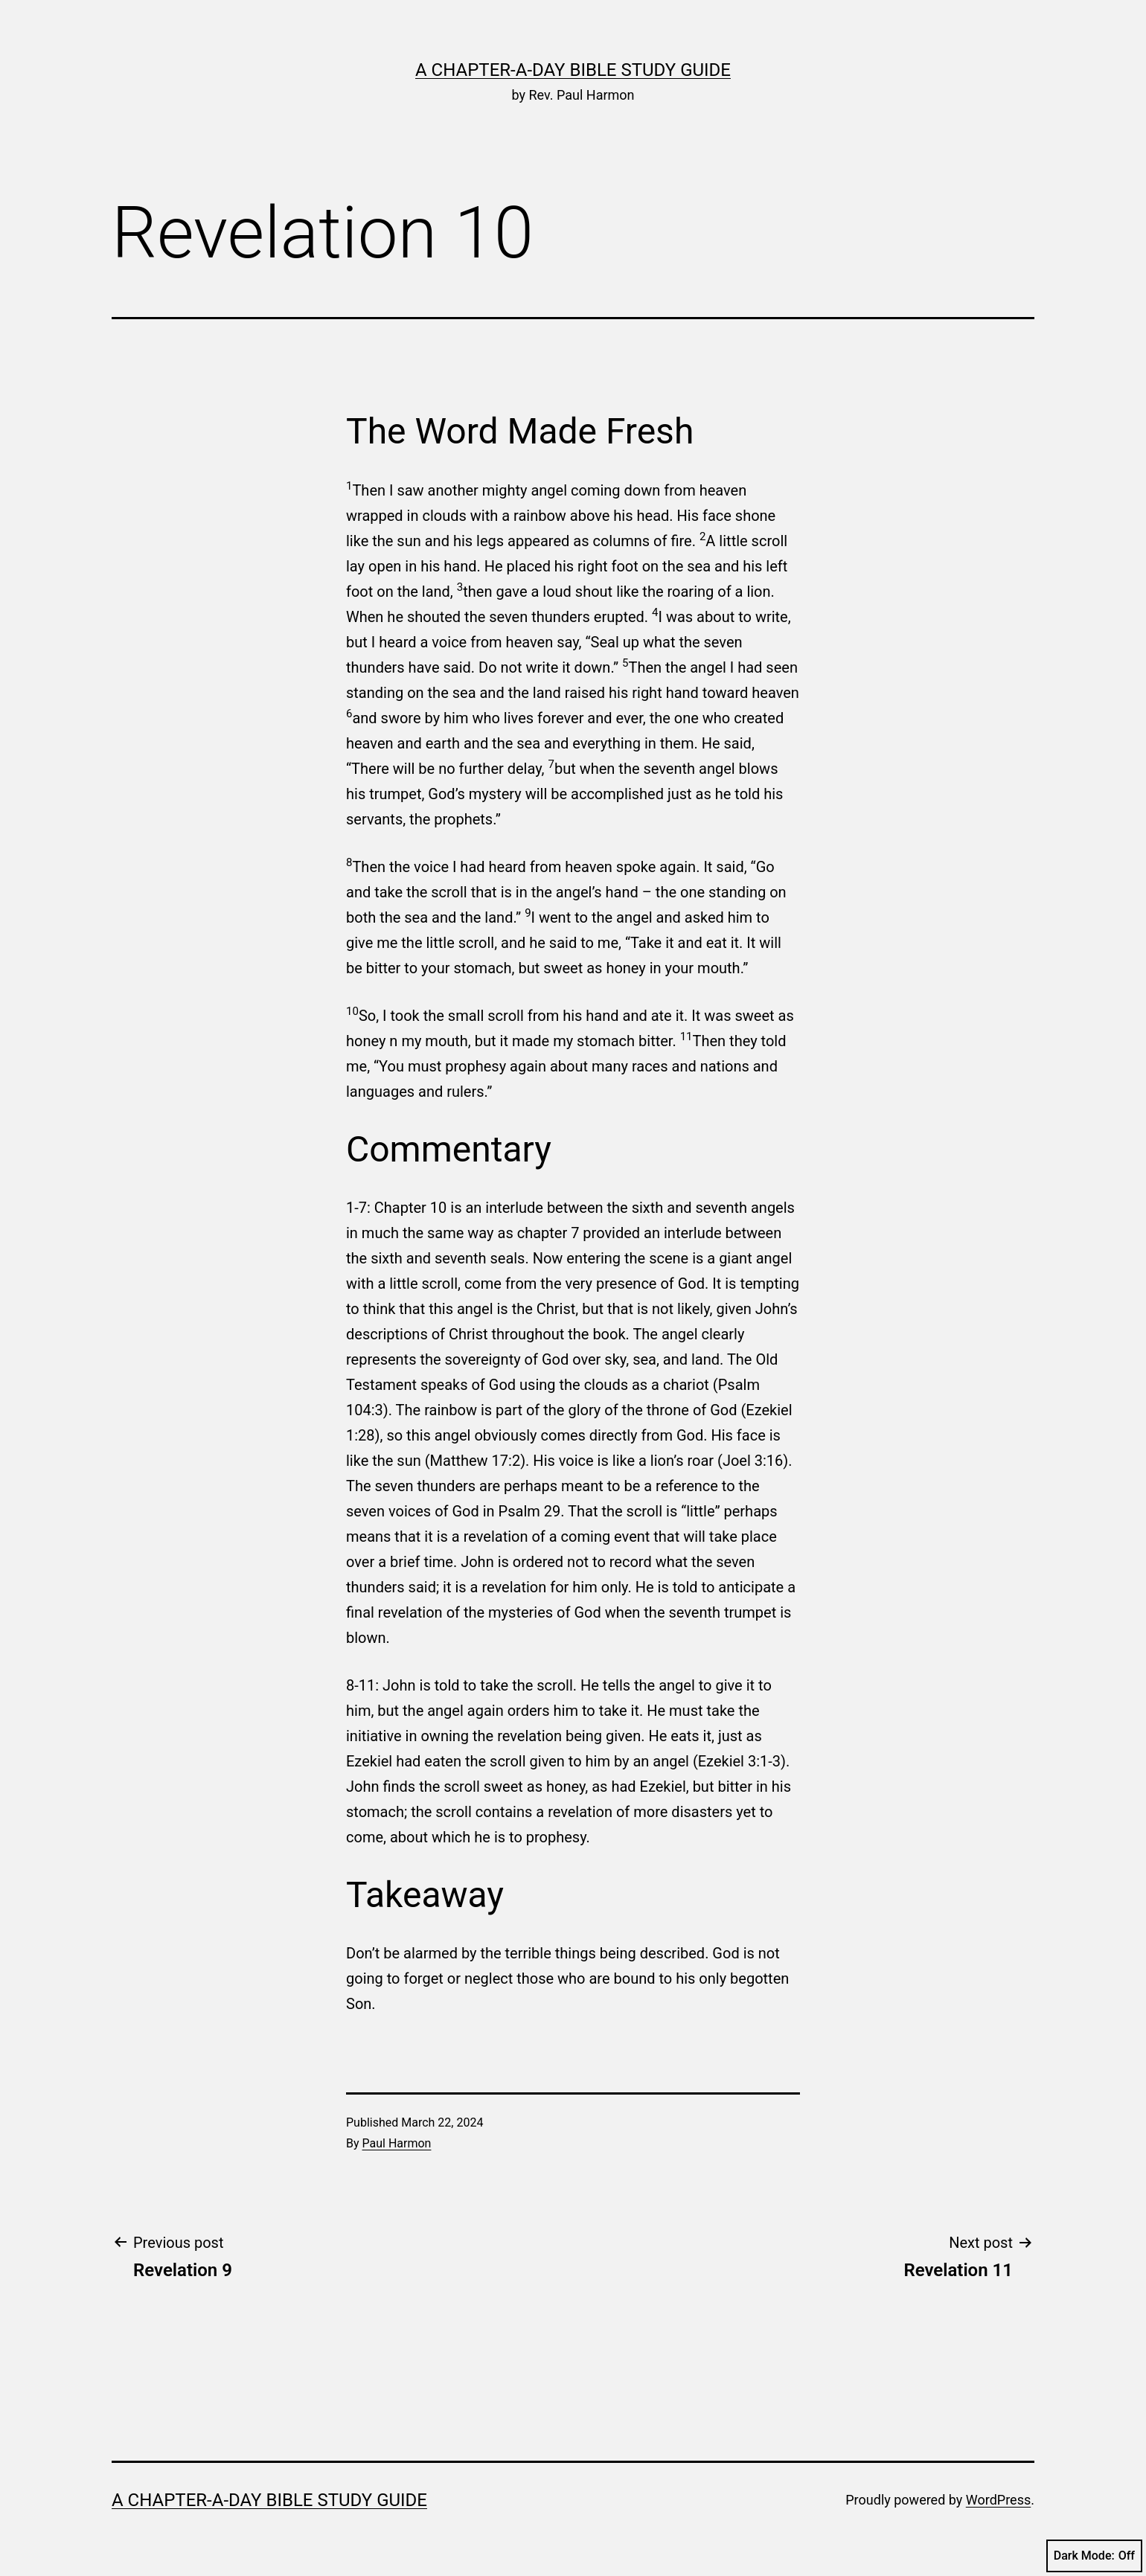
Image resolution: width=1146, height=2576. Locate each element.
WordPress (998, 2500)
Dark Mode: (1094, 2556)
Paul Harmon (397, 2143)
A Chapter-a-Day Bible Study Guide (573, 70)
